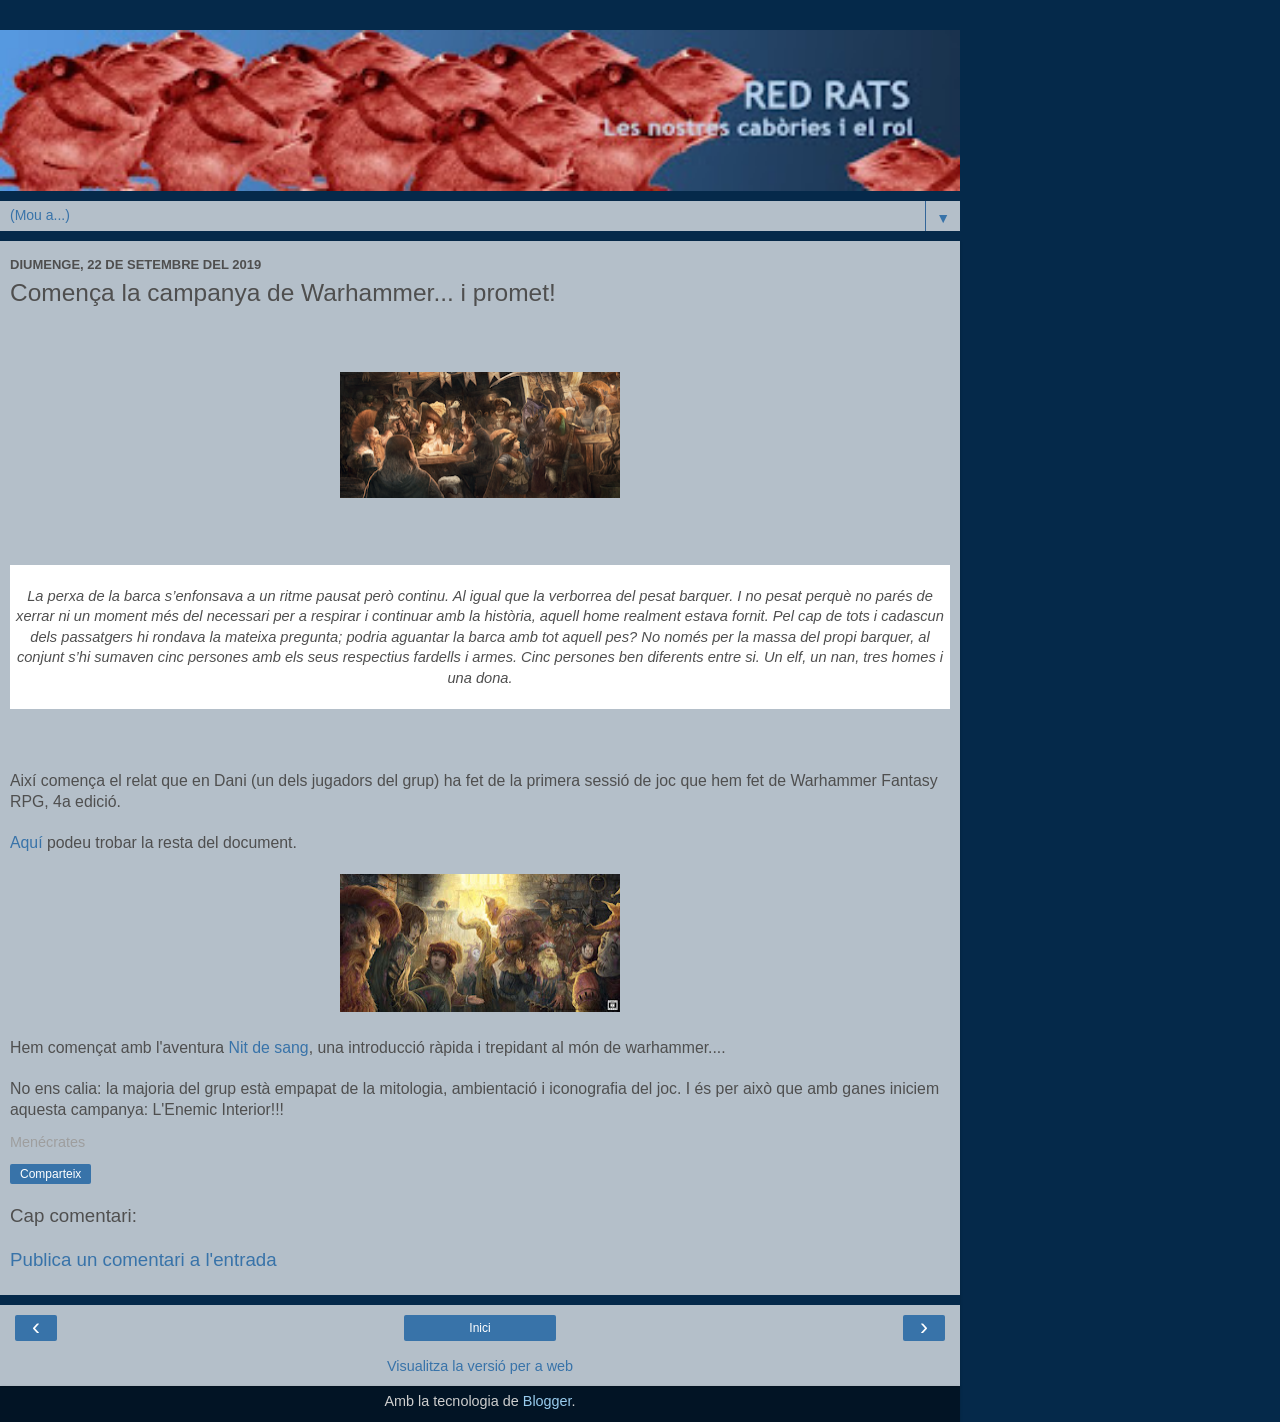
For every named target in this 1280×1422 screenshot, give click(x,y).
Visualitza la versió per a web (480, 1366)
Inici (479, 1328)
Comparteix (50, 1174)
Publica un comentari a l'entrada (143, 1259)
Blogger (547, 1401)
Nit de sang (269, 1047)
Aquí (26, 842)
